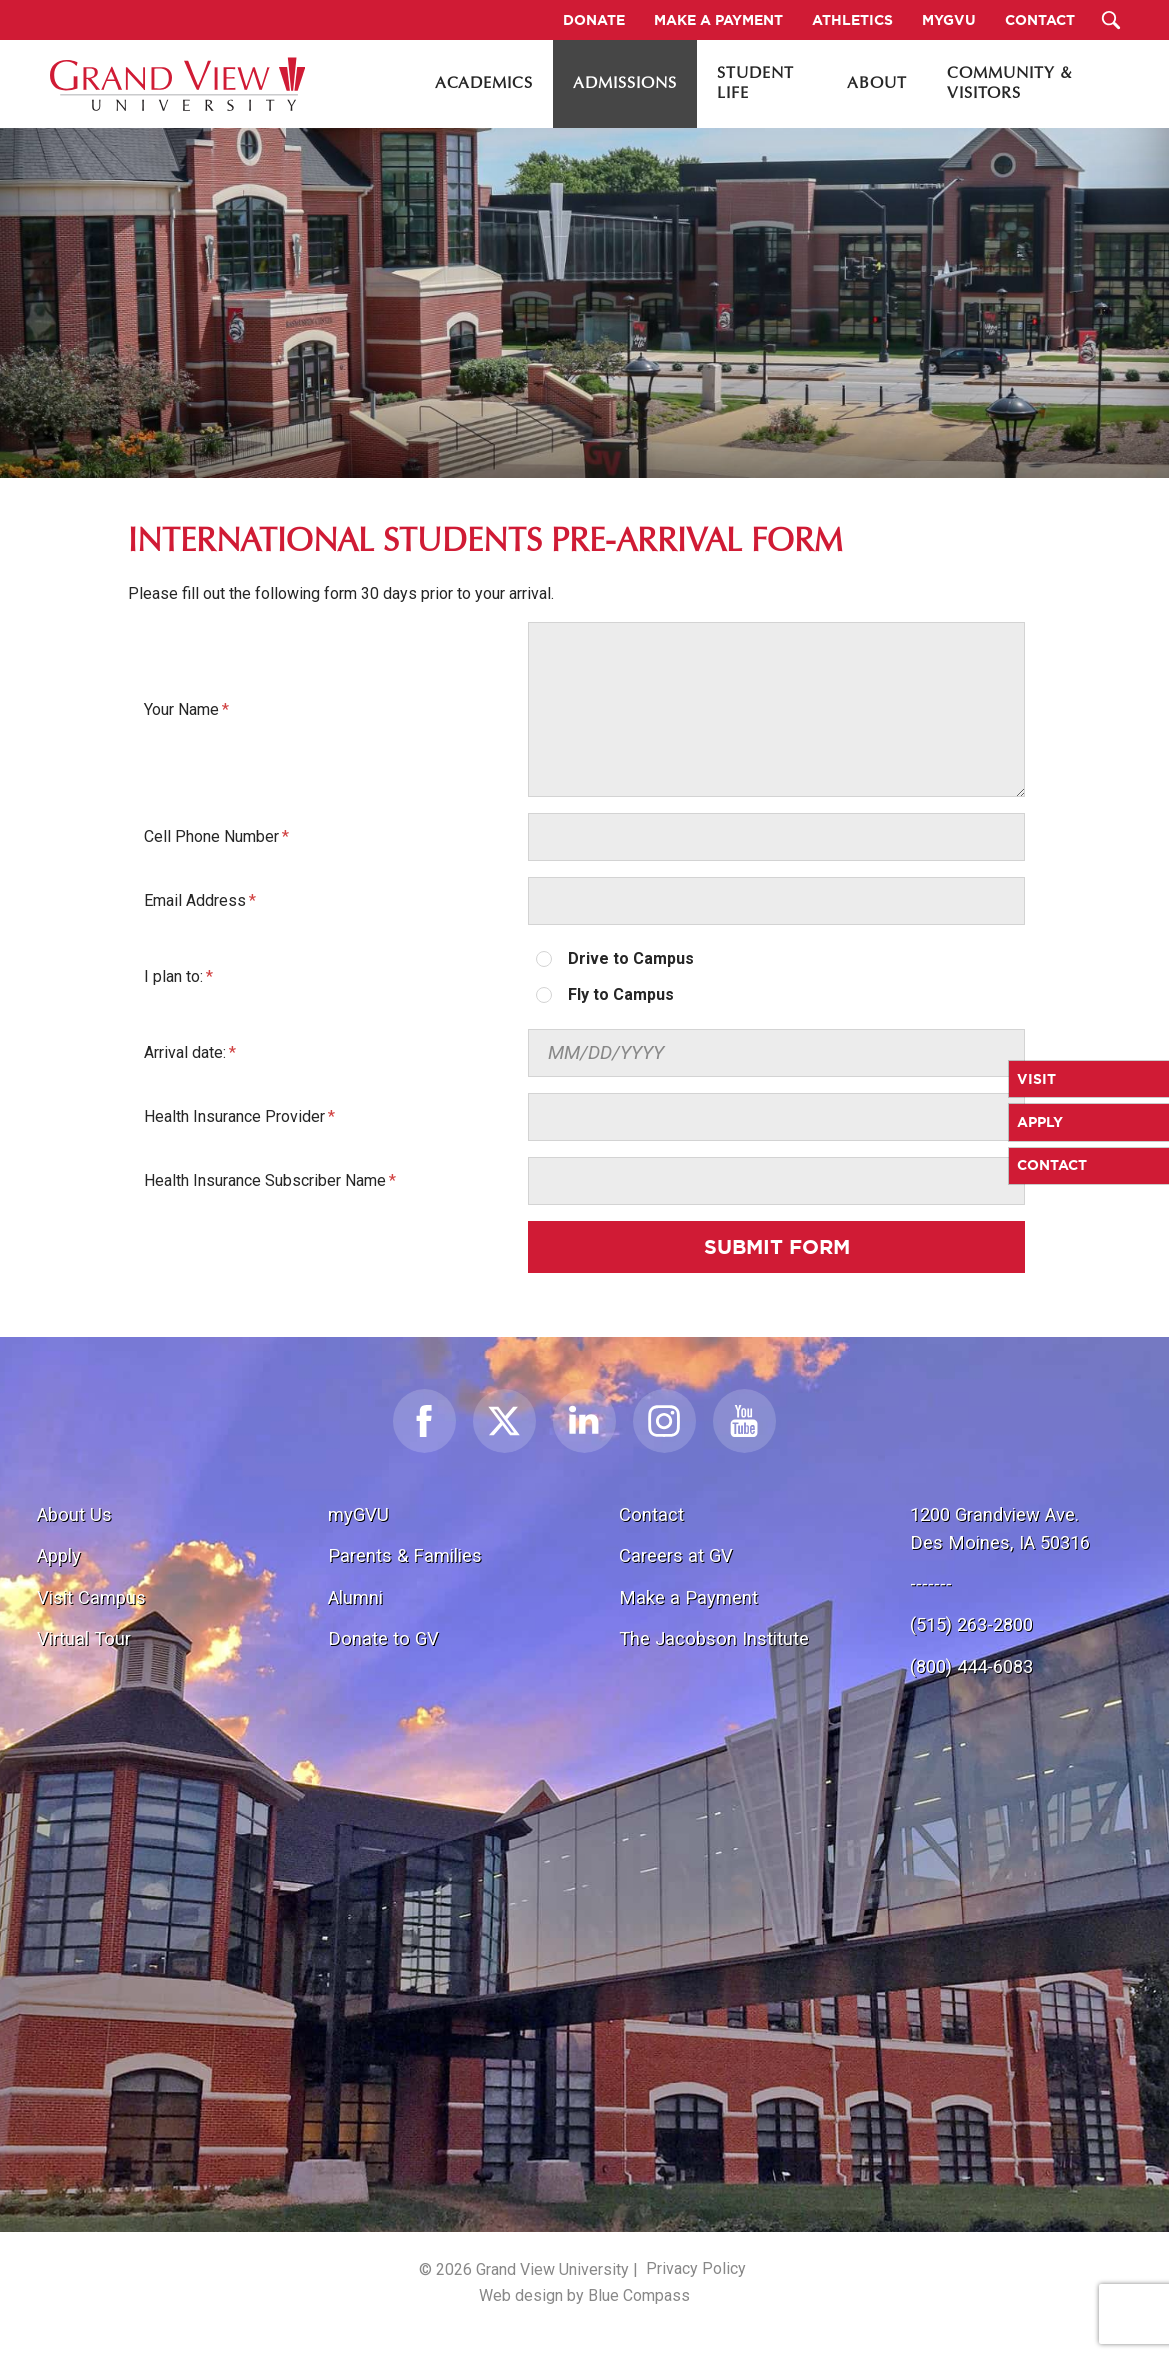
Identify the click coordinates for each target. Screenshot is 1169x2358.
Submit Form (777, 1246)
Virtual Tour (84, 1638)
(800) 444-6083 (971, 1666)
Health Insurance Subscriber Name (265, 1180)
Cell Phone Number (211, 836)
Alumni (355, 1597)
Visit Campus (91, 1597)
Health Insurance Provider (234, 1116)
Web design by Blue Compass (584, 2295)
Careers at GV (676, 1555)
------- (931, 1583)
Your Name (181, 709)
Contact (651, 1514)
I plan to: (173, 976)
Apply (59, 1555)
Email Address (195, 900)
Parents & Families (405, 1555)
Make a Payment (688, 1597)
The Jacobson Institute (714, 1638)
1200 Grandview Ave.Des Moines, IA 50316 (1000, 1528)
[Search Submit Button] (1111, 20)
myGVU (358, 1514)
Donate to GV (383, 1638)
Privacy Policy (696, 2268)
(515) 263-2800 (971, 1624)
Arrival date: (185, 1052)
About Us (74, 1514)
